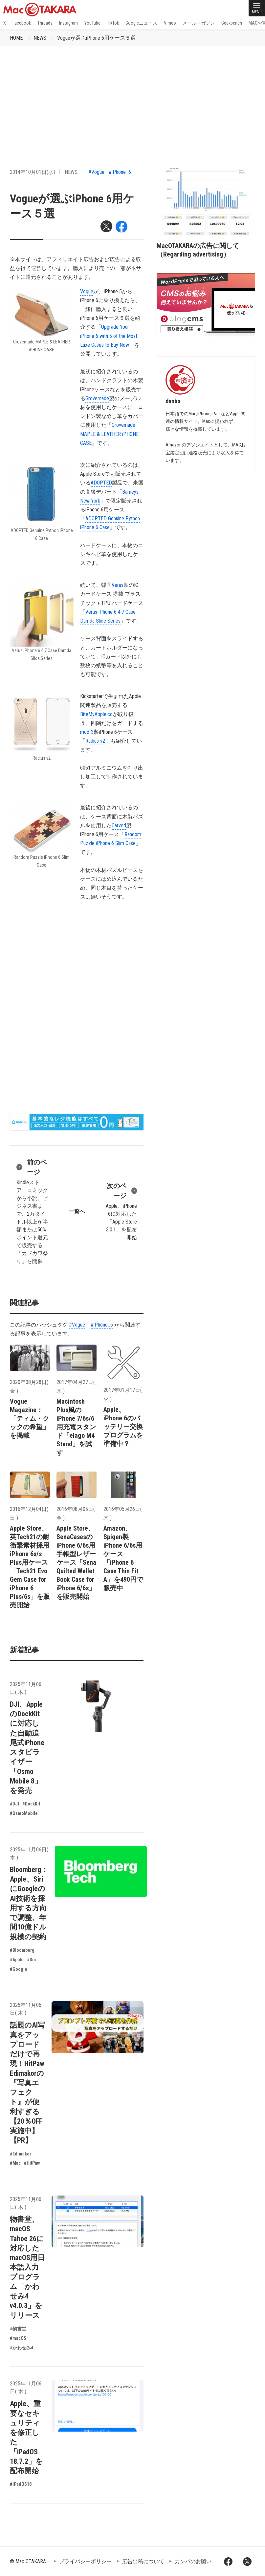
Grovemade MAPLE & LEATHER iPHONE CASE (109, 434)
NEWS (39, 38)
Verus (117, 585)
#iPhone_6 (120, 172)
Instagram (68, 23)
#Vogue (96, 172)
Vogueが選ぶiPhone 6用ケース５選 (96, 38)
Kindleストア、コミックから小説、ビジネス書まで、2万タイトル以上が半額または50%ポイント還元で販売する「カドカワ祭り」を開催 (32, 1210)
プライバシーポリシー (85, 2561)
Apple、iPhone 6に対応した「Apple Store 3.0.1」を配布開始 (120, 1211)
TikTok (113, 23)
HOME (16, 38)
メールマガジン (199, 23)
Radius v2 (95, 741)
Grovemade (97, 398)
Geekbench (231, 23)
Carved (119, 825)
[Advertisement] (132, 95)
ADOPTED (101, 483)
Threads (45, 23)
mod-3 (87, 732)
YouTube (92, 23)
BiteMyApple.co (96, 714)
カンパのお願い (193, 2561)
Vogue (86, 291)
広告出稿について (143, 2561)
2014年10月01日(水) (32, 172)
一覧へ (77, 1211)
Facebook (21, 23)
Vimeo (170, 23)
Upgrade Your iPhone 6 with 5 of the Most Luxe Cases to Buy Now (108, 336)
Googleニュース (141, 23)
